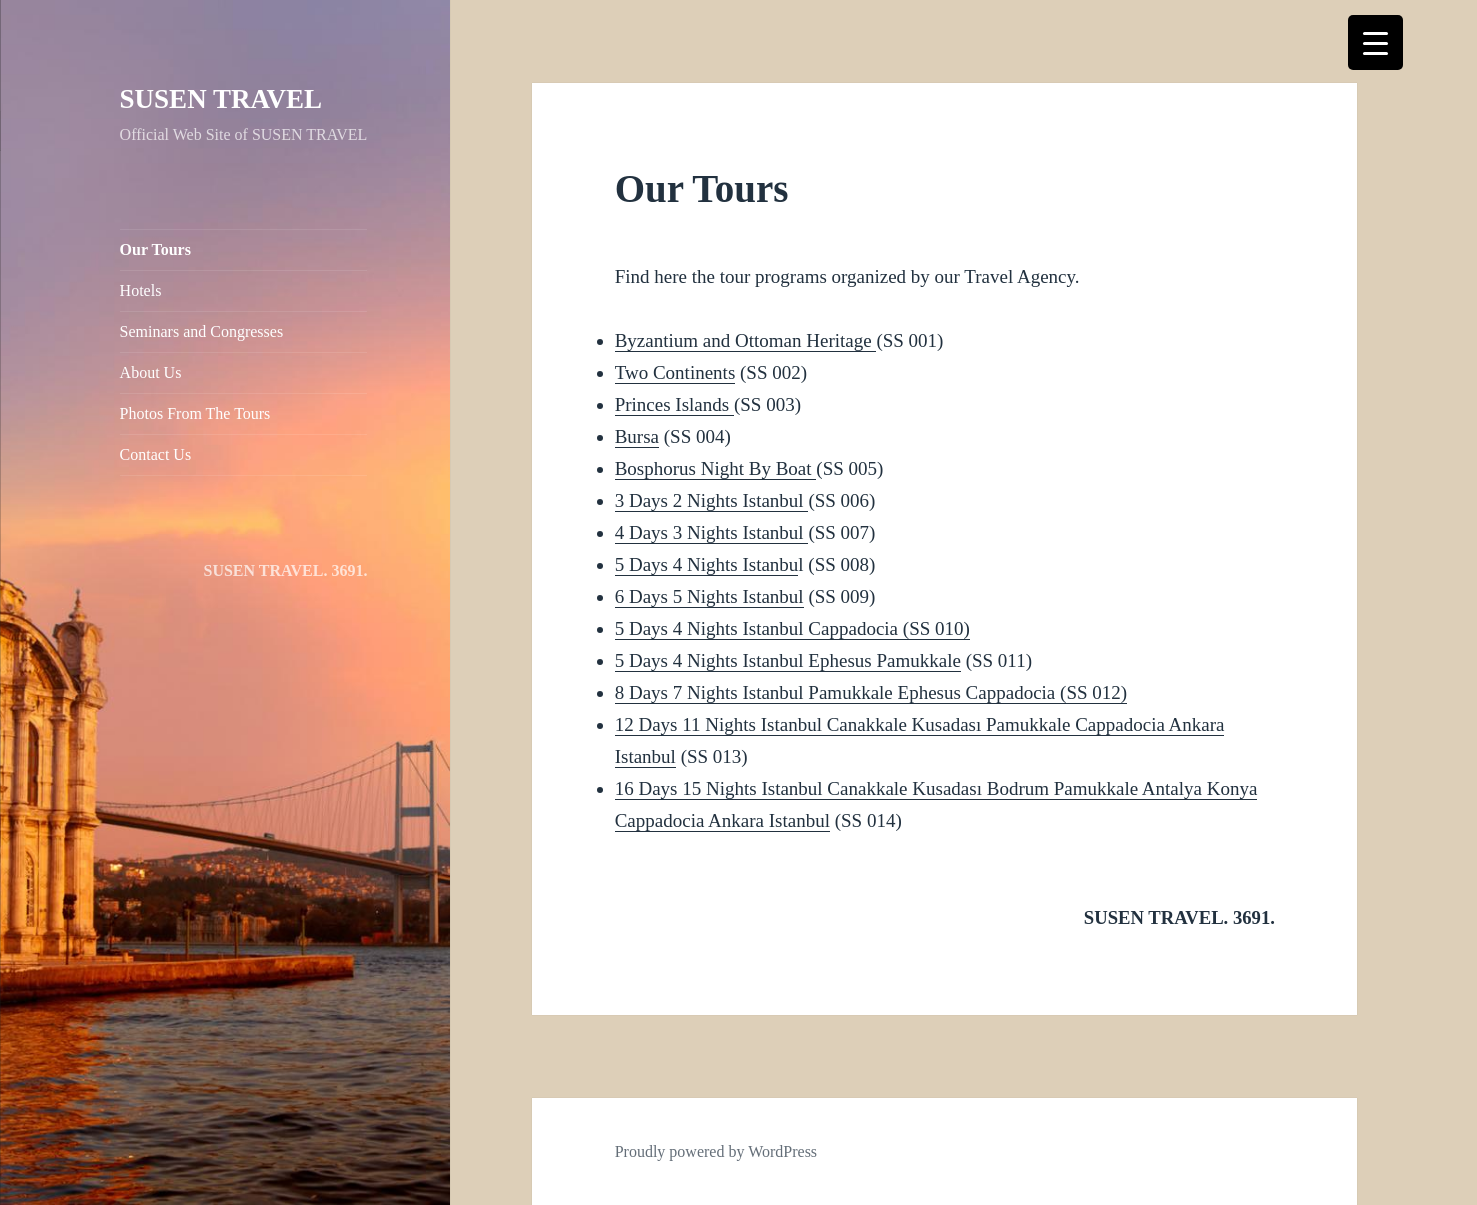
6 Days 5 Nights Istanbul (709, 596)
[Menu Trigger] (1375, 42)
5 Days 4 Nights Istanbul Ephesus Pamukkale (788, 660)
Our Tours (155, 249)
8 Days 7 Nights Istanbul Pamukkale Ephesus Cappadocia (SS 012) (871, 692)
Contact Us (156, 454)
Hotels (141, 290)
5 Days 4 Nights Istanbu (707, 564)
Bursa (637, 436)
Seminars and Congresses (202, 331)
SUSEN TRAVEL (221, 99)
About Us (151, 372)
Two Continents (675, 372)
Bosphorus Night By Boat (713, 468)
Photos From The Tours (195, 413)
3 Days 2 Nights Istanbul (712, 500)
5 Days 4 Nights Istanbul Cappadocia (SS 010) (792, 628)
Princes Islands (674, 404)
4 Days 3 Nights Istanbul (712, 532)
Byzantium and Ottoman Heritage (746, 340)
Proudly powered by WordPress (716, 1151)
